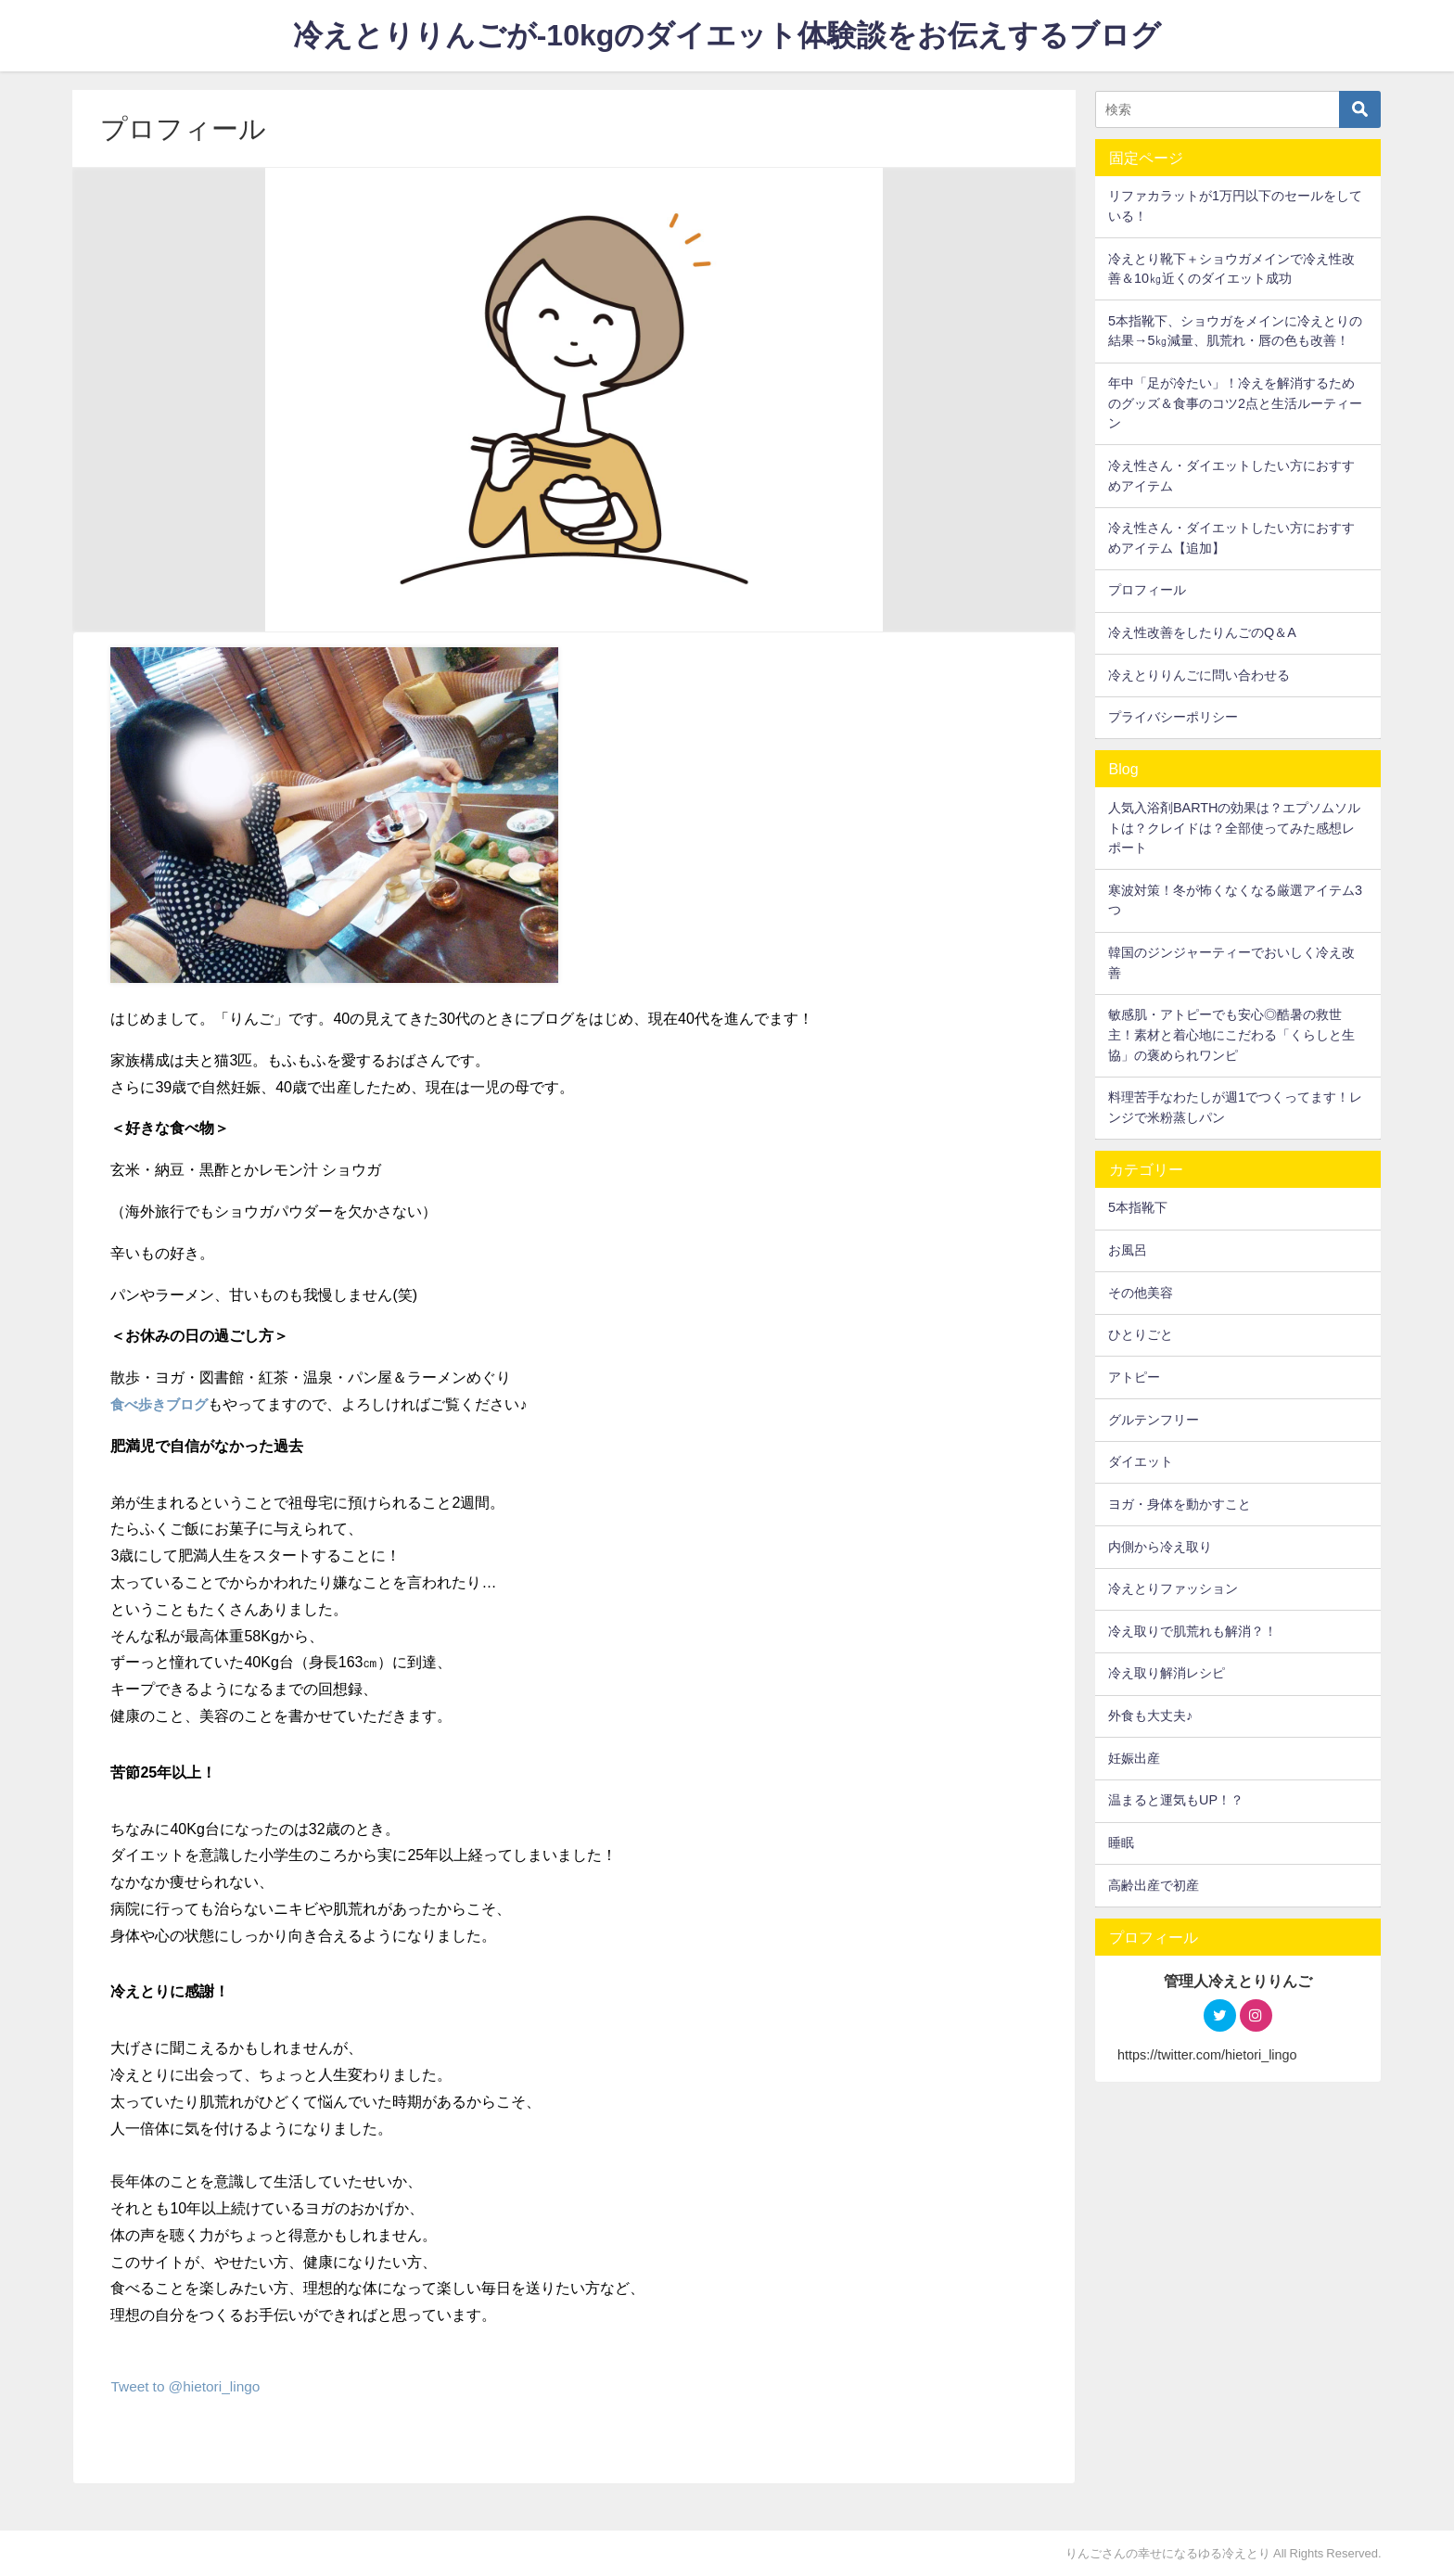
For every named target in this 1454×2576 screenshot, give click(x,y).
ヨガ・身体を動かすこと (1179, 1504)
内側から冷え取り (1160, 1546)
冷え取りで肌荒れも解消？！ (1192, 1631)
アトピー (1134, 1377)
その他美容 (1140, 1292)
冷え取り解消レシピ (1166, 1672)
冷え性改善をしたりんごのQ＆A (1202, 632)
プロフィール (1147, 589)
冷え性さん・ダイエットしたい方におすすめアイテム (1231, 475)
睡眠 (1121, 1842)
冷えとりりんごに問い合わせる (1199, 675)
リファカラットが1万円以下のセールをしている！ (1235, 206)
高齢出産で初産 (1153, 1885)
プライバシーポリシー (1173, 716)
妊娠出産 (1134, 1758)
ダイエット (1140, 1461)
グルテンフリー (1153, 1419)
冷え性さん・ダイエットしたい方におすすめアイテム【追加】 (1231, 538)
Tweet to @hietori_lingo (187, 2385)
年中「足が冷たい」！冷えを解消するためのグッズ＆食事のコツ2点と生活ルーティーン (1235, 402)
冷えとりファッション (1173, 1588)
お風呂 (1127, 1249)
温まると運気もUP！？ (1176, 1799)
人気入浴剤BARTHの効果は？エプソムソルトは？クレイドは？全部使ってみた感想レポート (1234, 827)
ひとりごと (1140, 1334)
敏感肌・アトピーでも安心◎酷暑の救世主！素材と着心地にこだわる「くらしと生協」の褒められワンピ (1231, 1034)
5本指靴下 (1137, 1207)
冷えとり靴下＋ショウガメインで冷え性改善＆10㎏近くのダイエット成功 (1231, 269)
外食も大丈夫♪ (1150, 1715)
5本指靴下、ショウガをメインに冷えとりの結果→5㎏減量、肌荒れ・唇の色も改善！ (1235, 331)
